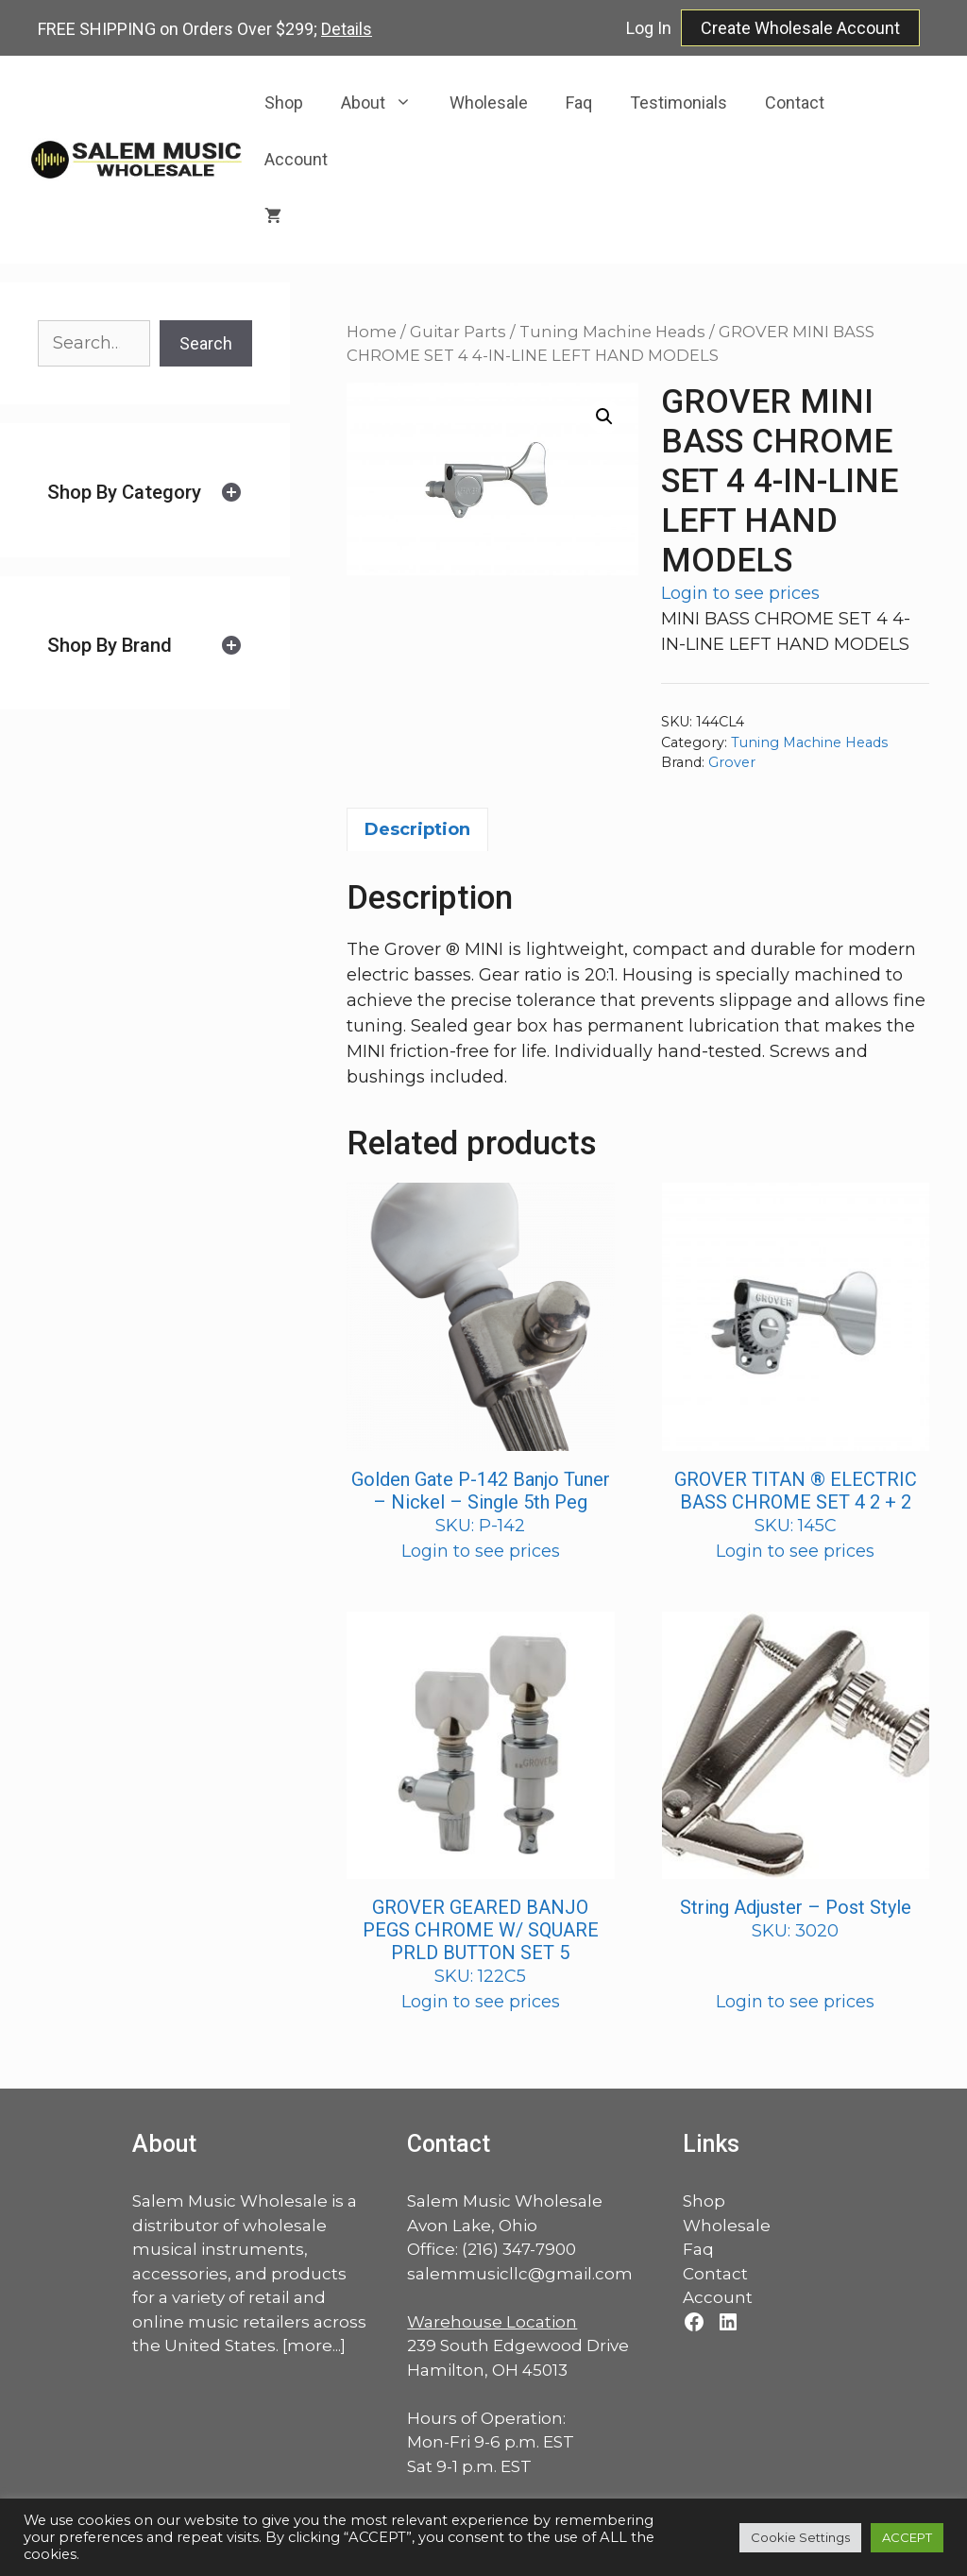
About (386, 103)
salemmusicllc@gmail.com (520, 2273)
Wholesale (489, 102)
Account (296, 159)
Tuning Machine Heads (612, 331)
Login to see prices (740, 593)
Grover (731, 762)
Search (205, 343)
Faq (579, 102)
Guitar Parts (458, 331)
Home (372, 331)
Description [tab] (417, 829)
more (309, 2345)
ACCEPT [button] (907, 2537)
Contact (794, 102)
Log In (648, 28)
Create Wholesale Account (800, 28)
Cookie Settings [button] (800, 2537)
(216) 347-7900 (519, 2249)
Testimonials (678, 102)
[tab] (145, 492)
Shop (283, 102)
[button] (604, 417)
